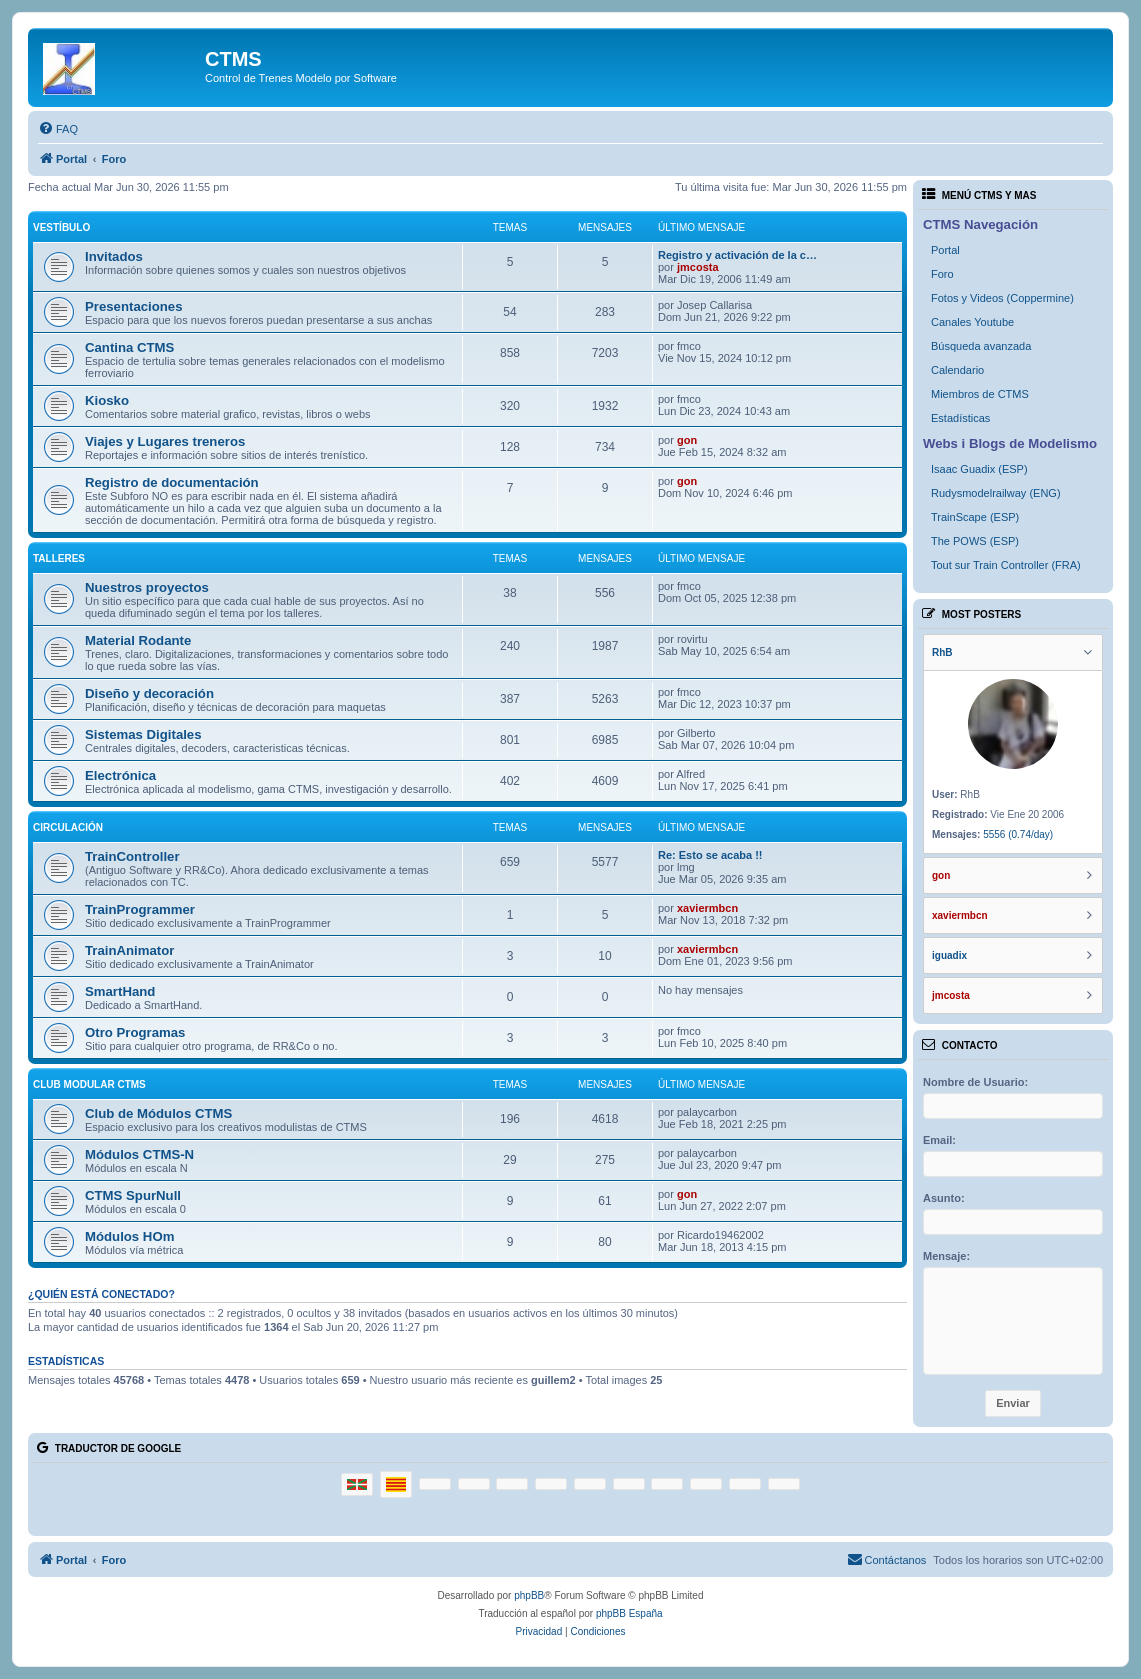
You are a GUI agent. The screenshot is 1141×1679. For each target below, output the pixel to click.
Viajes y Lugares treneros (165, 441)
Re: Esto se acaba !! (710, 855)
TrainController (132, 856)
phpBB (529, 1595)
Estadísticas (960, 418)
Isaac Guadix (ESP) (979, 469)
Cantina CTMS (129, 347)
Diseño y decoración (149, 693)
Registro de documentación (172, 482)
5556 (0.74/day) (1018, 834)
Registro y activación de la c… (737, 255)
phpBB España (629, 1613)
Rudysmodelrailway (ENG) (996, 493)
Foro (942, 274)
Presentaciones (134, 306)
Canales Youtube (972, 322)
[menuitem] (58, 129)
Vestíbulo (61, 227)
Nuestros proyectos (147, 587)
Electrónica (120, 775)
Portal (945, 250)
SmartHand (120, 991)
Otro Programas (135, 1032)
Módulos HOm (129, 1236)
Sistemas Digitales (143, 734)
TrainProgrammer (140, 909)
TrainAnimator (129, 950)
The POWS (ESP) (975, 541)
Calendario (957, 370)
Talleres (59, 558)
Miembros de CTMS (980, 394)
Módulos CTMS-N (139, 1154)
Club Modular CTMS (89, 1084)
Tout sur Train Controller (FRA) (1006, 565)
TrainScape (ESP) (975, 517)
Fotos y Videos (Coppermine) (1002, 298)
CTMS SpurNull (133, 1195)
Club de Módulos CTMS (158, 1113)
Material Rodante (138, 640)
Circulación (68, 827)
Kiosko (107, 400)
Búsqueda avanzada (981, 346)
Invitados (114, 256)
